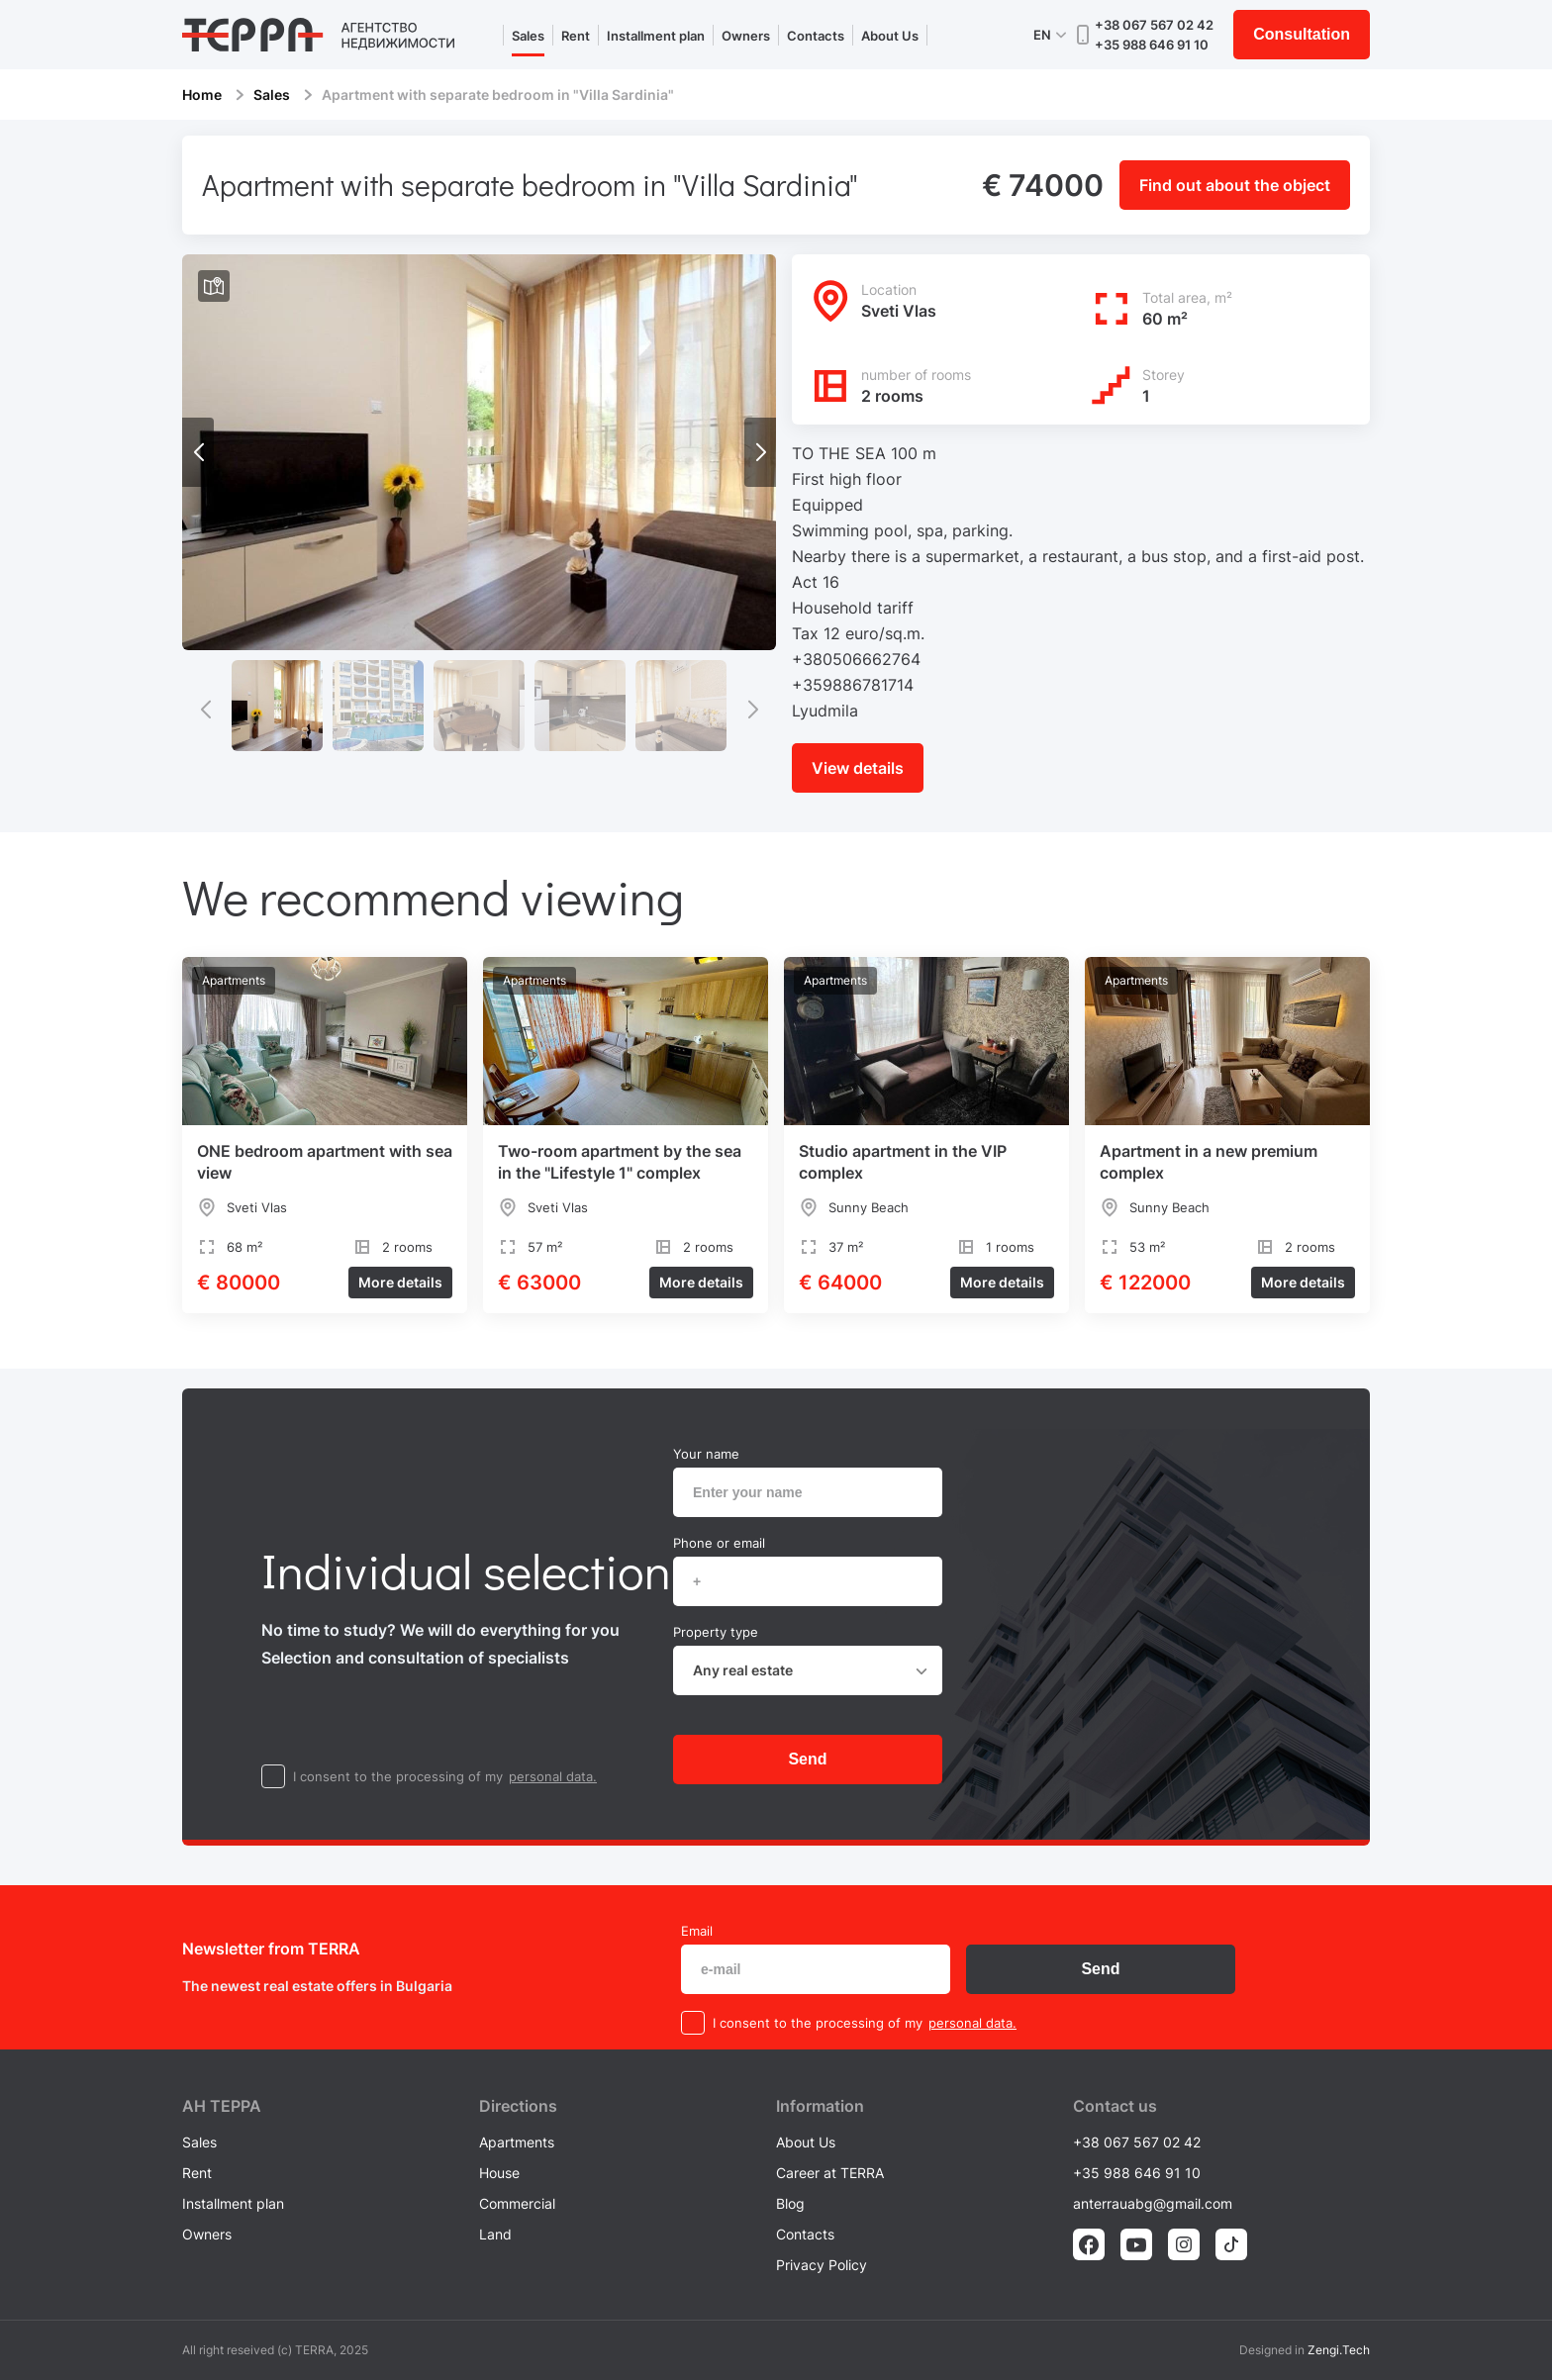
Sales (528, 36)
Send (807, 1759)
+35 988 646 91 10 (1152, 44)
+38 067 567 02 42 (1154, 25)
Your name (706, 1454)
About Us (890, 36)
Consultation (1301, 34)
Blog (790, 2203)
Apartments (516, 2142)
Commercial (517, 2203)
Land (495, 2234)
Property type (715, 1632)
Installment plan (656, 36)
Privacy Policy (821, 2264)
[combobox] (807, 1670)
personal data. (553, 1776)
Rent (575, 36)
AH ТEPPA (221, 2106)
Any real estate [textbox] (743, 1670)
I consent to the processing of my (398, 1776)
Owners (746, 36)
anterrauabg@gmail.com (1152, 2203)
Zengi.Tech (1339, 2349)
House (499, 2172)
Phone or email (719, 1543)
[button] (760, 452)
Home (202, 94)
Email (697, 1931)
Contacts (815, 36)
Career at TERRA (830, 2172)
